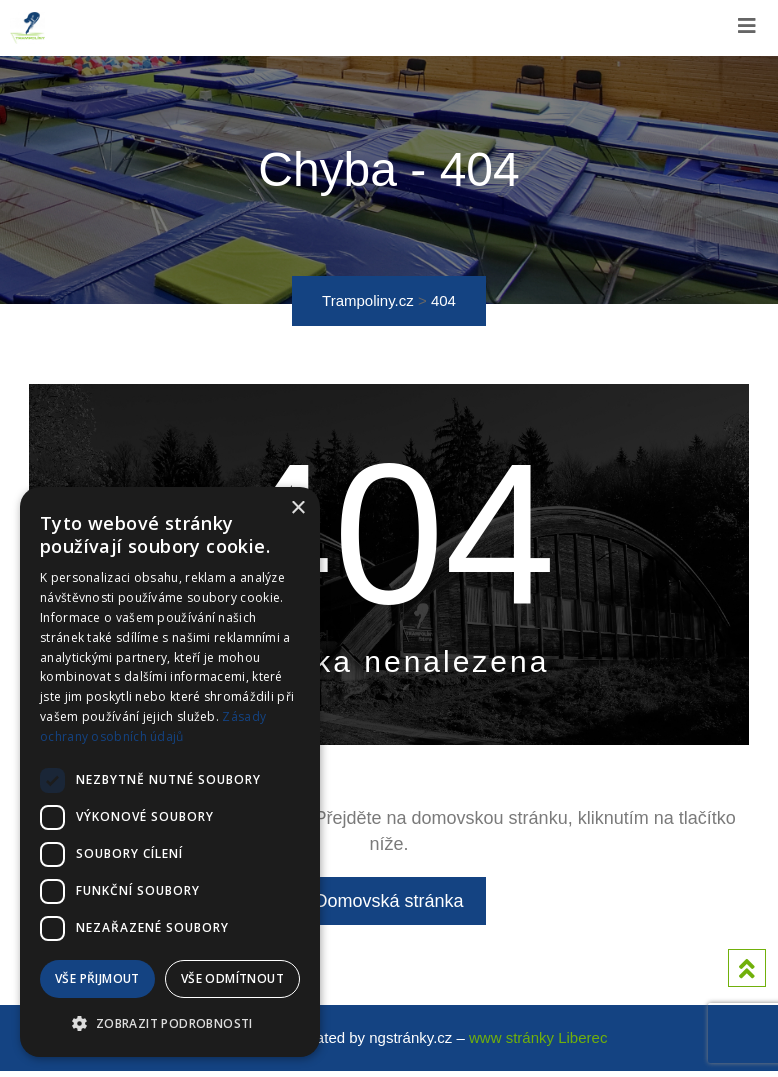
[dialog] (170, 772)
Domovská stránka (388, 904)
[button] (170, 1024)
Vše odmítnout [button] (232, 978)
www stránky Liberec (538, 1043)
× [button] (297, 508)
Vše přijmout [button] (97, 978)
